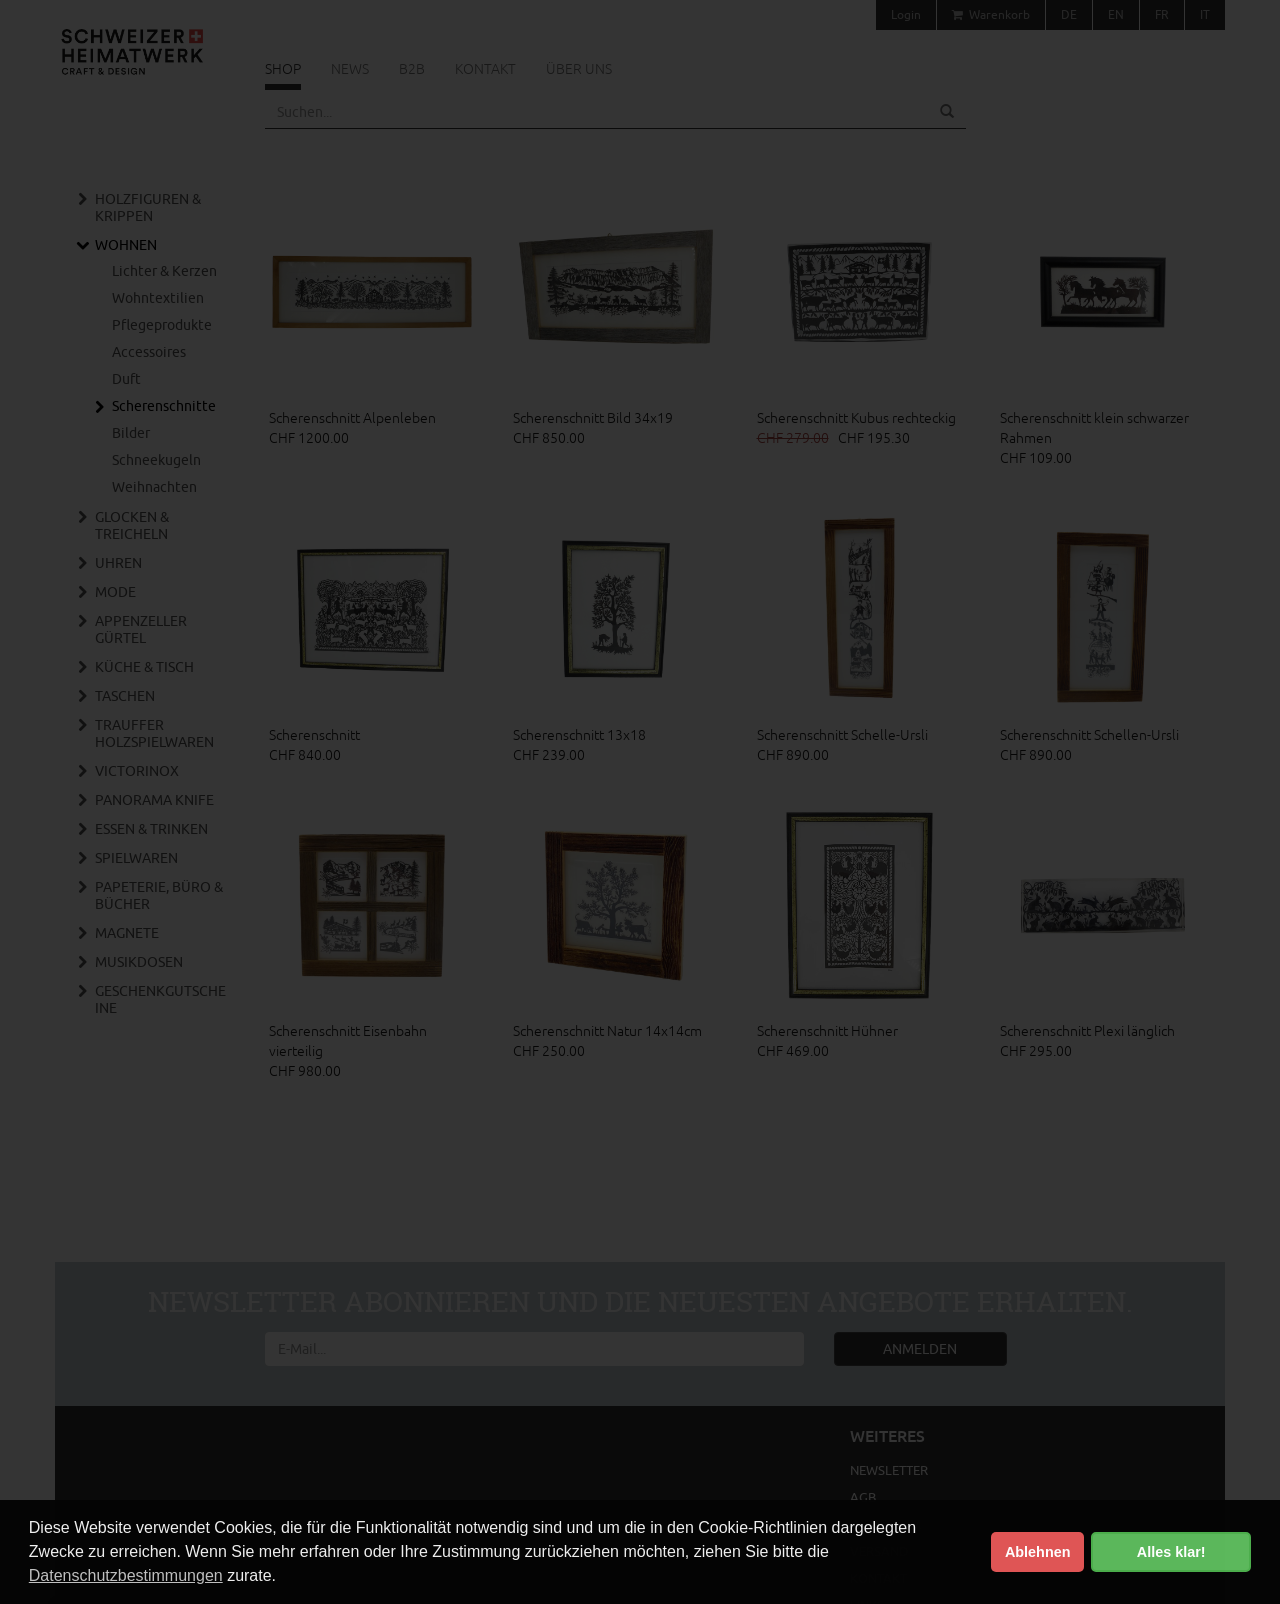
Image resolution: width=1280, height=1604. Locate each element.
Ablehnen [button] (1038, 1552)
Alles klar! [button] (1171, 1552)
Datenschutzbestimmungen (126, 1575)
